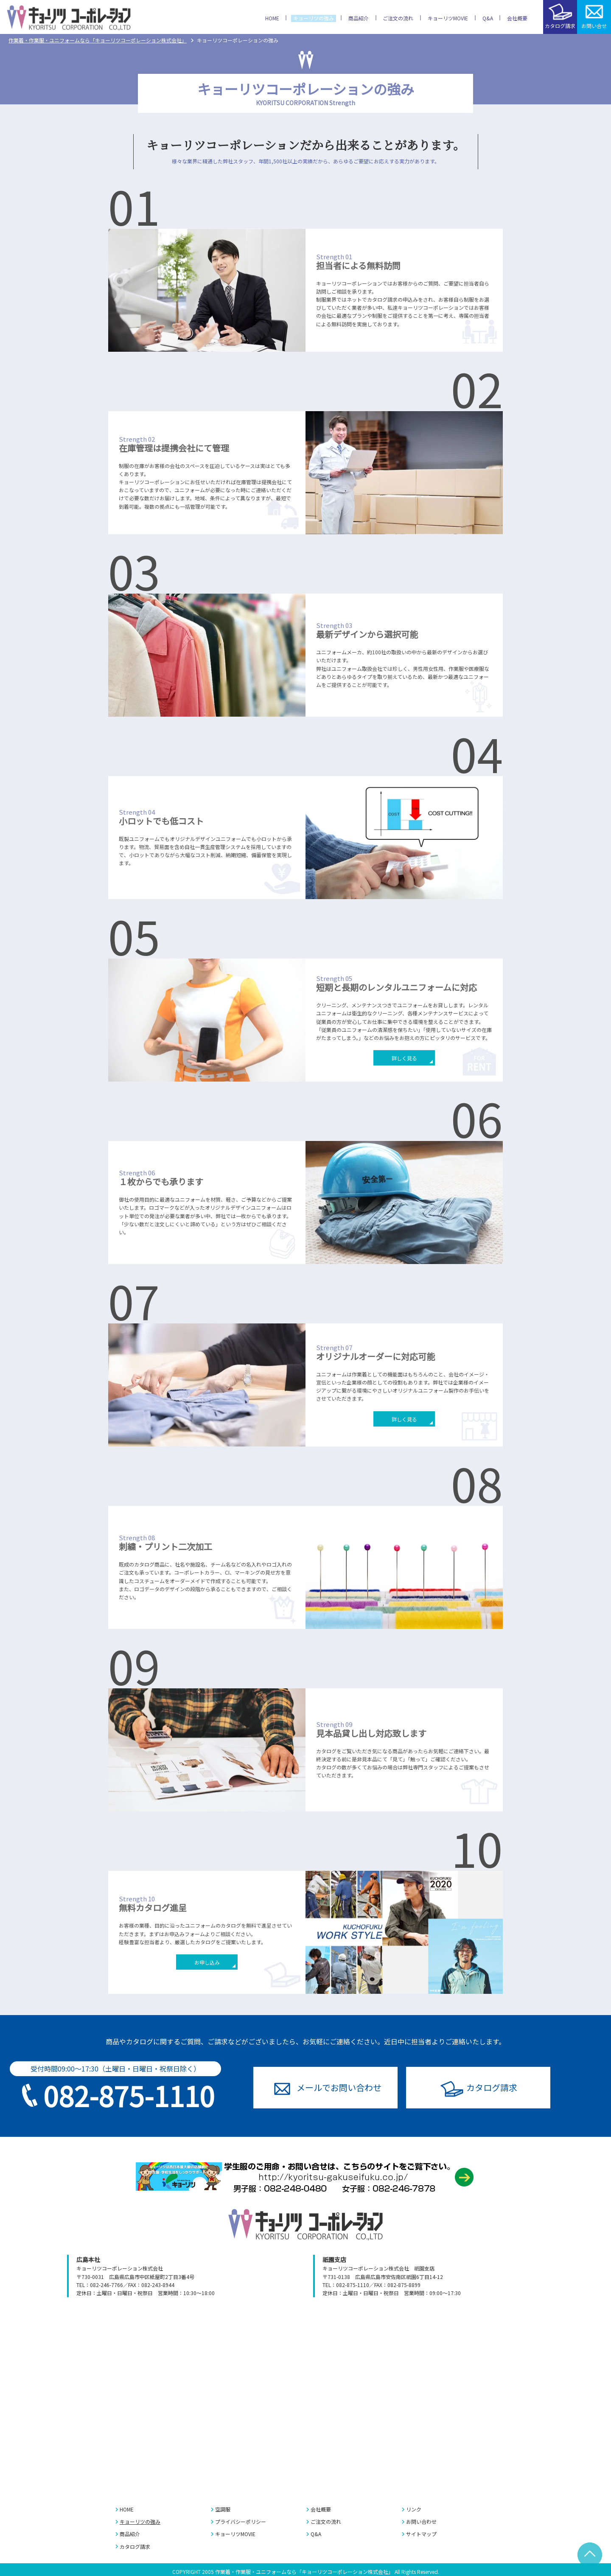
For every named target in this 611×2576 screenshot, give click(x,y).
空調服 (222, 2509)
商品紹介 (130, 2533)
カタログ (560, 25)
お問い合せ (594, 25)
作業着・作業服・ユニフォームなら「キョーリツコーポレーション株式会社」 (97, 40)
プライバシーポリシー (240, 2521)
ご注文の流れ (326, 2521)
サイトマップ (421, 2533)
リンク (413, 2509)
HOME (127, 2509)
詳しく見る (404, 1058)
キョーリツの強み (140, 2521)
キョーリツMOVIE (235, 2533)
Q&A (316, 2533)
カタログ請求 (491, 2087)
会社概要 (321, 2509)
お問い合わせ (339, 2087)
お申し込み (207, 1962)
